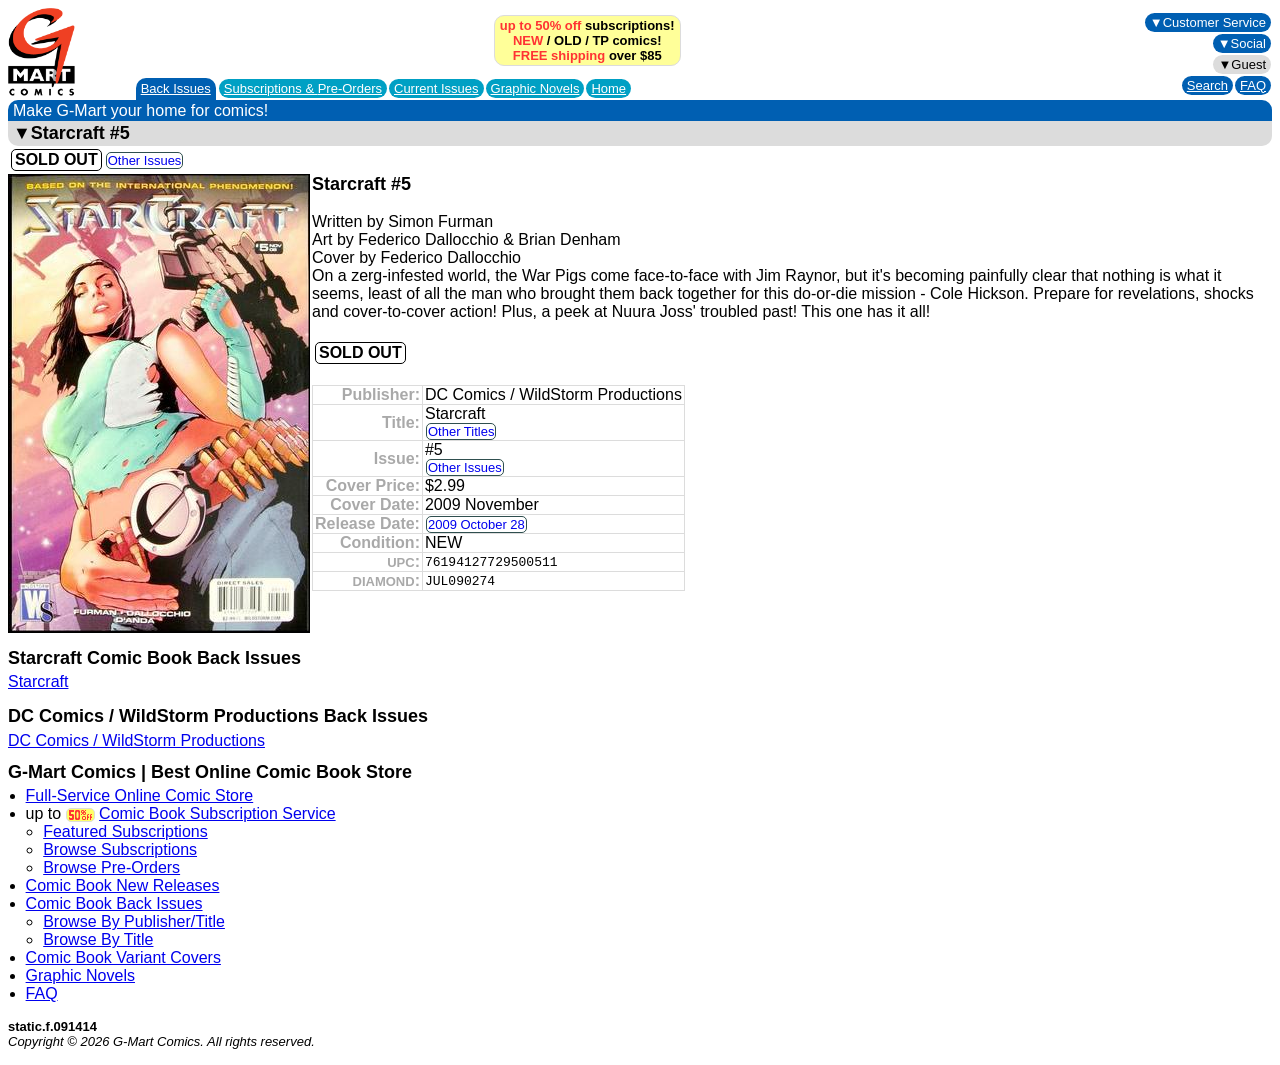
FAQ (1253, 85)
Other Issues (145, 160)
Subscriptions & (303, 88)
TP (600, 40)
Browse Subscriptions (120, 849)
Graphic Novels (535, 88)
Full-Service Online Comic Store (140, 795)
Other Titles (461, 431)
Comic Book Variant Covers (123, 957)
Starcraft (38, 681)
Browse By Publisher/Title (134, 921)
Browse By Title (98, 939)
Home (608, 88)
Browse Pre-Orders (111, 867)
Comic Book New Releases (123, 885)
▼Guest (1242, 64)
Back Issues (176, 88)
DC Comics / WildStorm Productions (136, 740)
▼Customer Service (1208, 22)
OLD (567, 40)
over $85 (587, 55)
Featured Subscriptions (125, 831)
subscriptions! (587, 25)
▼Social (1242, 43)
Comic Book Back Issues (114, 903)
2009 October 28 (476, 524)
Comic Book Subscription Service (217, 813)
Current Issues (436, 88)
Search (1207, 85)
